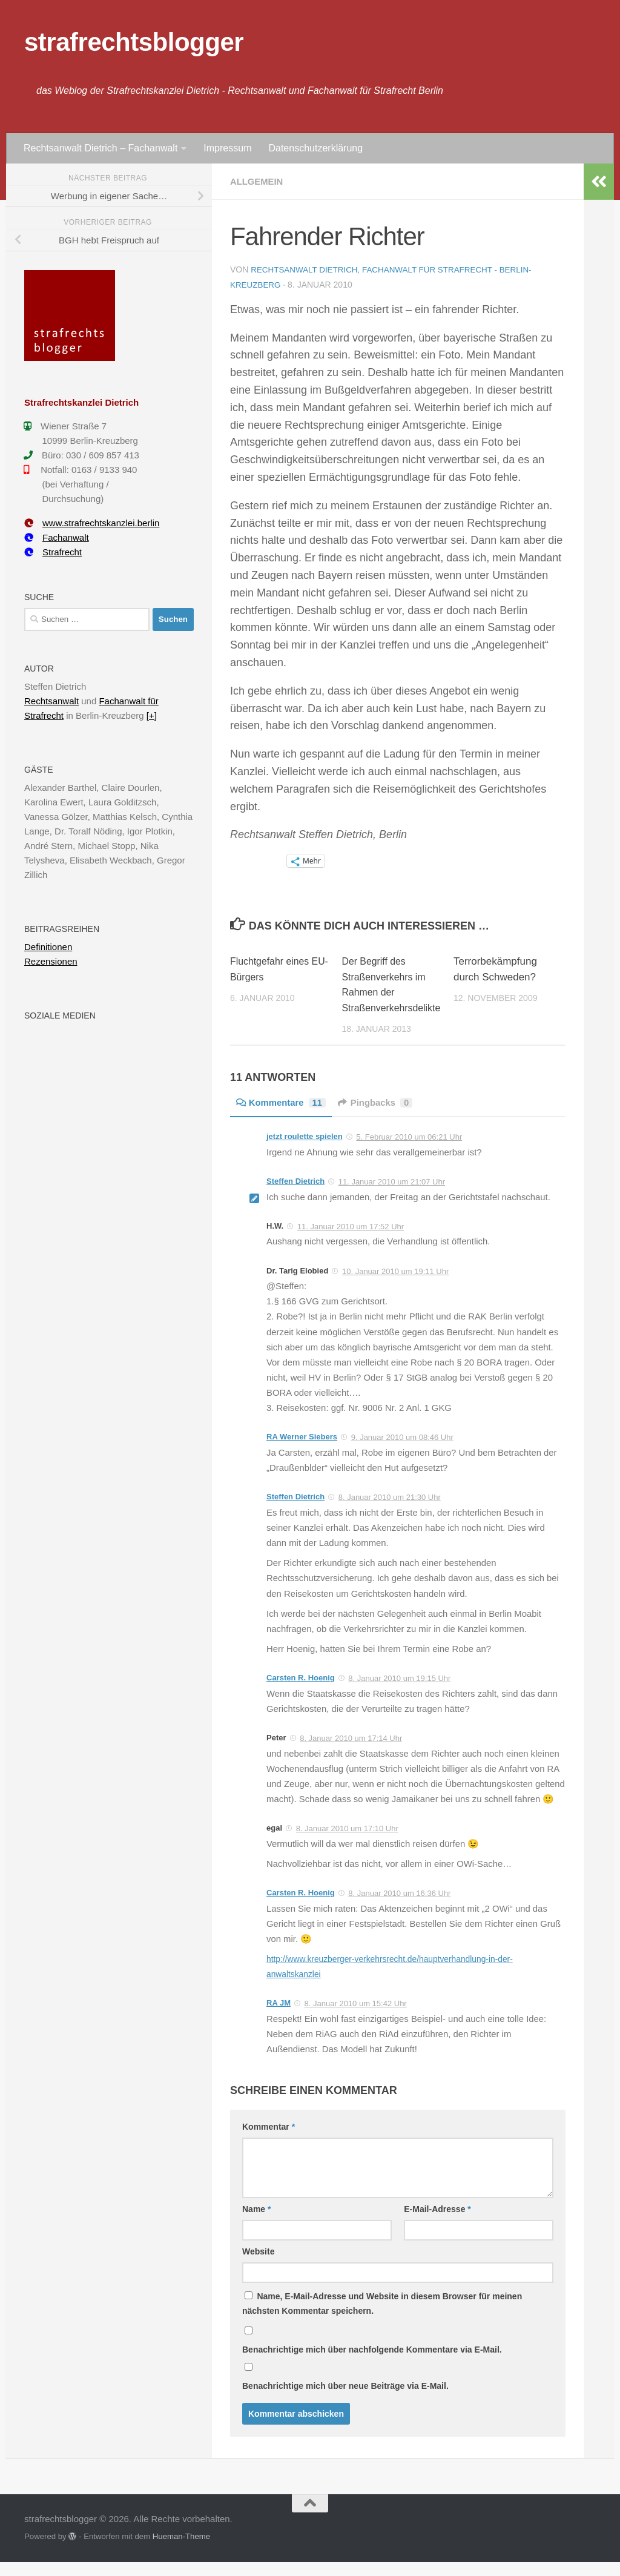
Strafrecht (53, 552)
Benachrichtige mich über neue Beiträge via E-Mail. (345, 2400)
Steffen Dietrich (295, 1195)
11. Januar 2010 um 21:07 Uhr (391, 1196)
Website (258, 2266)
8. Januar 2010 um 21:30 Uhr (389, 1511)
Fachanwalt (56, 537)
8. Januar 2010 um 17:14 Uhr (351, 1752)
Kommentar (268, 2141)
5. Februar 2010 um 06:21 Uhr (409, 1151)
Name (256, 2223)
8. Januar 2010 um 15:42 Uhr (356, 2018)
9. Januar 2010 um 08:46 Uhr (402, 1451)
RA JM (278, 2017)
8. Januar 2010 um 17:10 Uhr (347, 1843)
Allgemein (258, 181)
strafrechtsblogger (133, 42)
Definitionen (48, 947)
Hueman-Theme (181, 2550)
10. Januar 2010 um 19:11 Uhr (395, 1285)
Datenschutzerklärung (315, 148)
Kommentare (284, 1117)
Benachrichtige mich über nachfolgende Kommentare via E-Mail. (372, 2364)
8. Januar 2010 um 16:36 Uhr (399, 1907)
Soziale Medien (60, 1015)
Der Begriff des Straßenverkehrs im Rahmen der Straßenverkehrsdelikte (390, 991)
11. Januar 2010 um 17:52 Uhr (350, 1240)
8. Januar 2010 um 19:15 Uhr (399, 1692)
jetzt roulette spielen (304, 1150)
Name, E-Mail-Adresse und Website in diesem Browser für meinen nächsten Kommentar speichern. (382, 2318)
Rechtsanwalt (51, 701)
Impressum (227, 148)
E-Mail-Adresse (437, 2223)
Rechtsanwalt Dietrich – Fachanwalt (100, 148)
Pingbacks (383, 1117)
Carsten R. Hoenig (300, 1692)
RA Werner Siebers (301, 1451)
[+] (152, 715)
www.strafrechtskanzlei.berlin (91, 523)
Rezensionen (51, 961)
